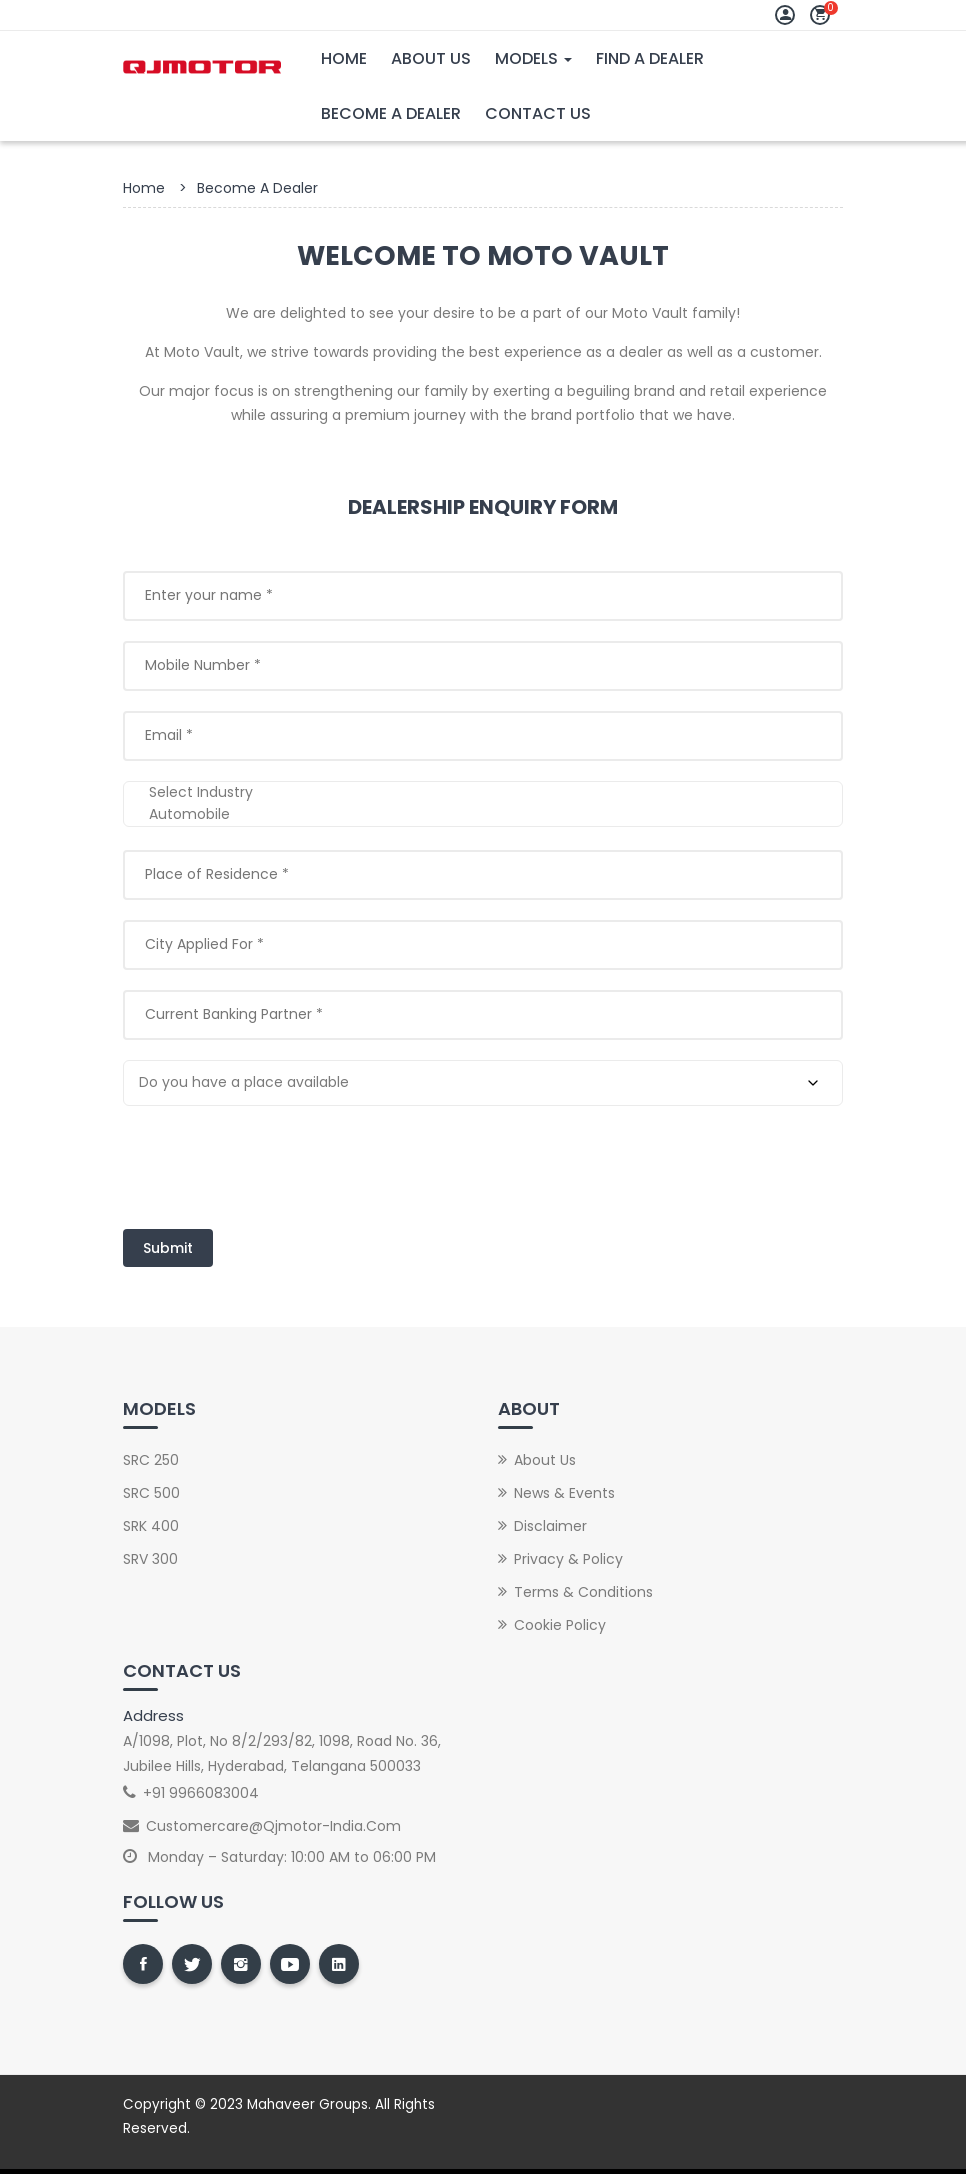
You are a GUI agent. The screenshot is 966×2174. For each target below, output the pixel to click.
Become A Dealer (391, 113)
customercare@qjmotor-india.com (273, 1826)
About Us (431, 58)
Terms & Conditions (583, 1592)
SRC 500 (151, 1493)
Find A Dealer (650, 58)
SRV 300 (150, 1559)
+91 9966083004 (201, 1793)
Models (533, 58)
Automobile (483, 815)
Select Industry (483, 793)
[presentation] (275, 1165)
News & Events (564, 1493)
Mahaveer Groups (307, 2104)
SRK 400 (151, 1526)
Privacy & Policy (568, 1559)
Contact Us (538, 113)
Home (344, 58)
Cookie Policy (560, 1625)
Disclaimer (550, 1526)
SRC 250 (151, 1460)
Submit (168, 1248)
